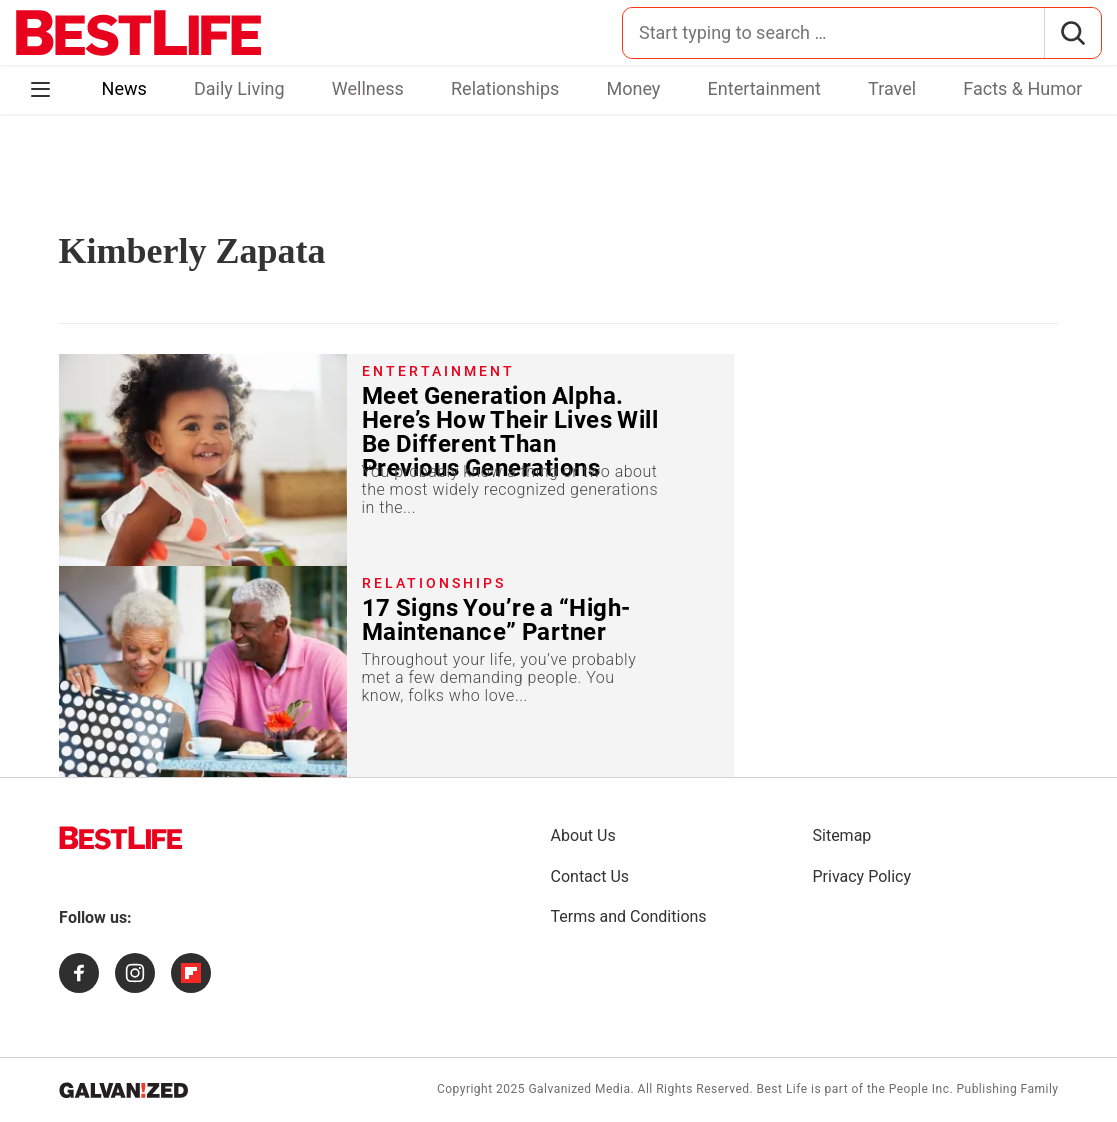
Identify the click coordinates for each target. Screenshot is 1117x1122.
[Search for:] (833, 33)
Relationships (505, 88)
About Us (583, 835)
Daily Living (239, 88)
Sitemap (842, 835)
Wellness (368, 88)
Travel (892, 88)
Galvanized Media (579, 1089)
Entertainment (764, 88)
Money (634, 88)
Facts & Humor (1022, 88)
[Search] (1072, 33)
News (124, 88)
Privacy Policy (862, 876)
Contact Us (590, 876)
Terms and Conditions (629, 916)
